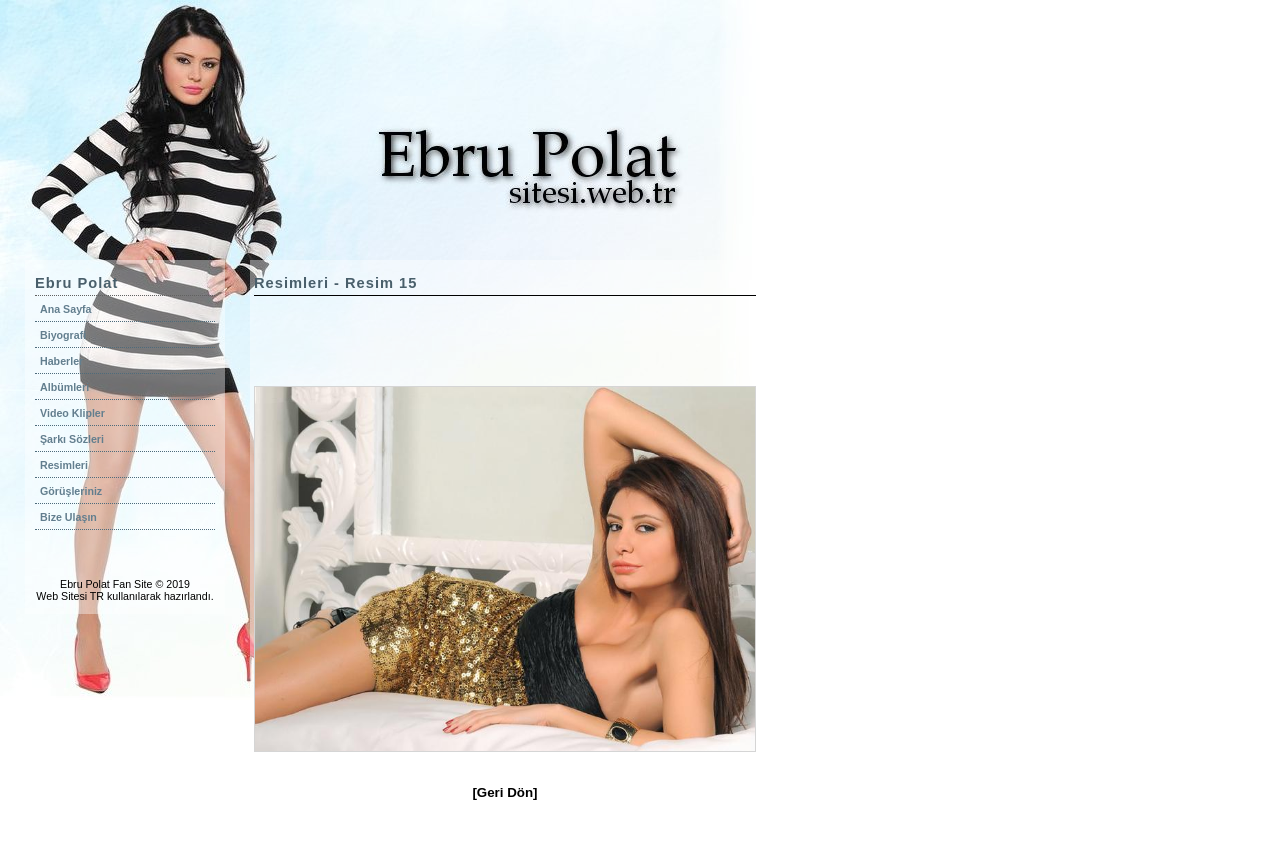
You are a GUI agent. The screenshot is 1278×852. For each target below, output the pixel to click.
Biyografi (63, 335)
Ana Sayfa (66, 309)
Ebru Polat (85, 584)
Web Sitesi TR (70, 596)
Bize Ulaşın (68, 517)
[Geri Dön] (504, 792)
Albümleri (64, 387)
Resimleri (64, 465)
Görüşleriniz (71, 491)
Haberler (61, 361)
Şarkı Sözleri (72, 439)
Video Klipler (72, 413)
